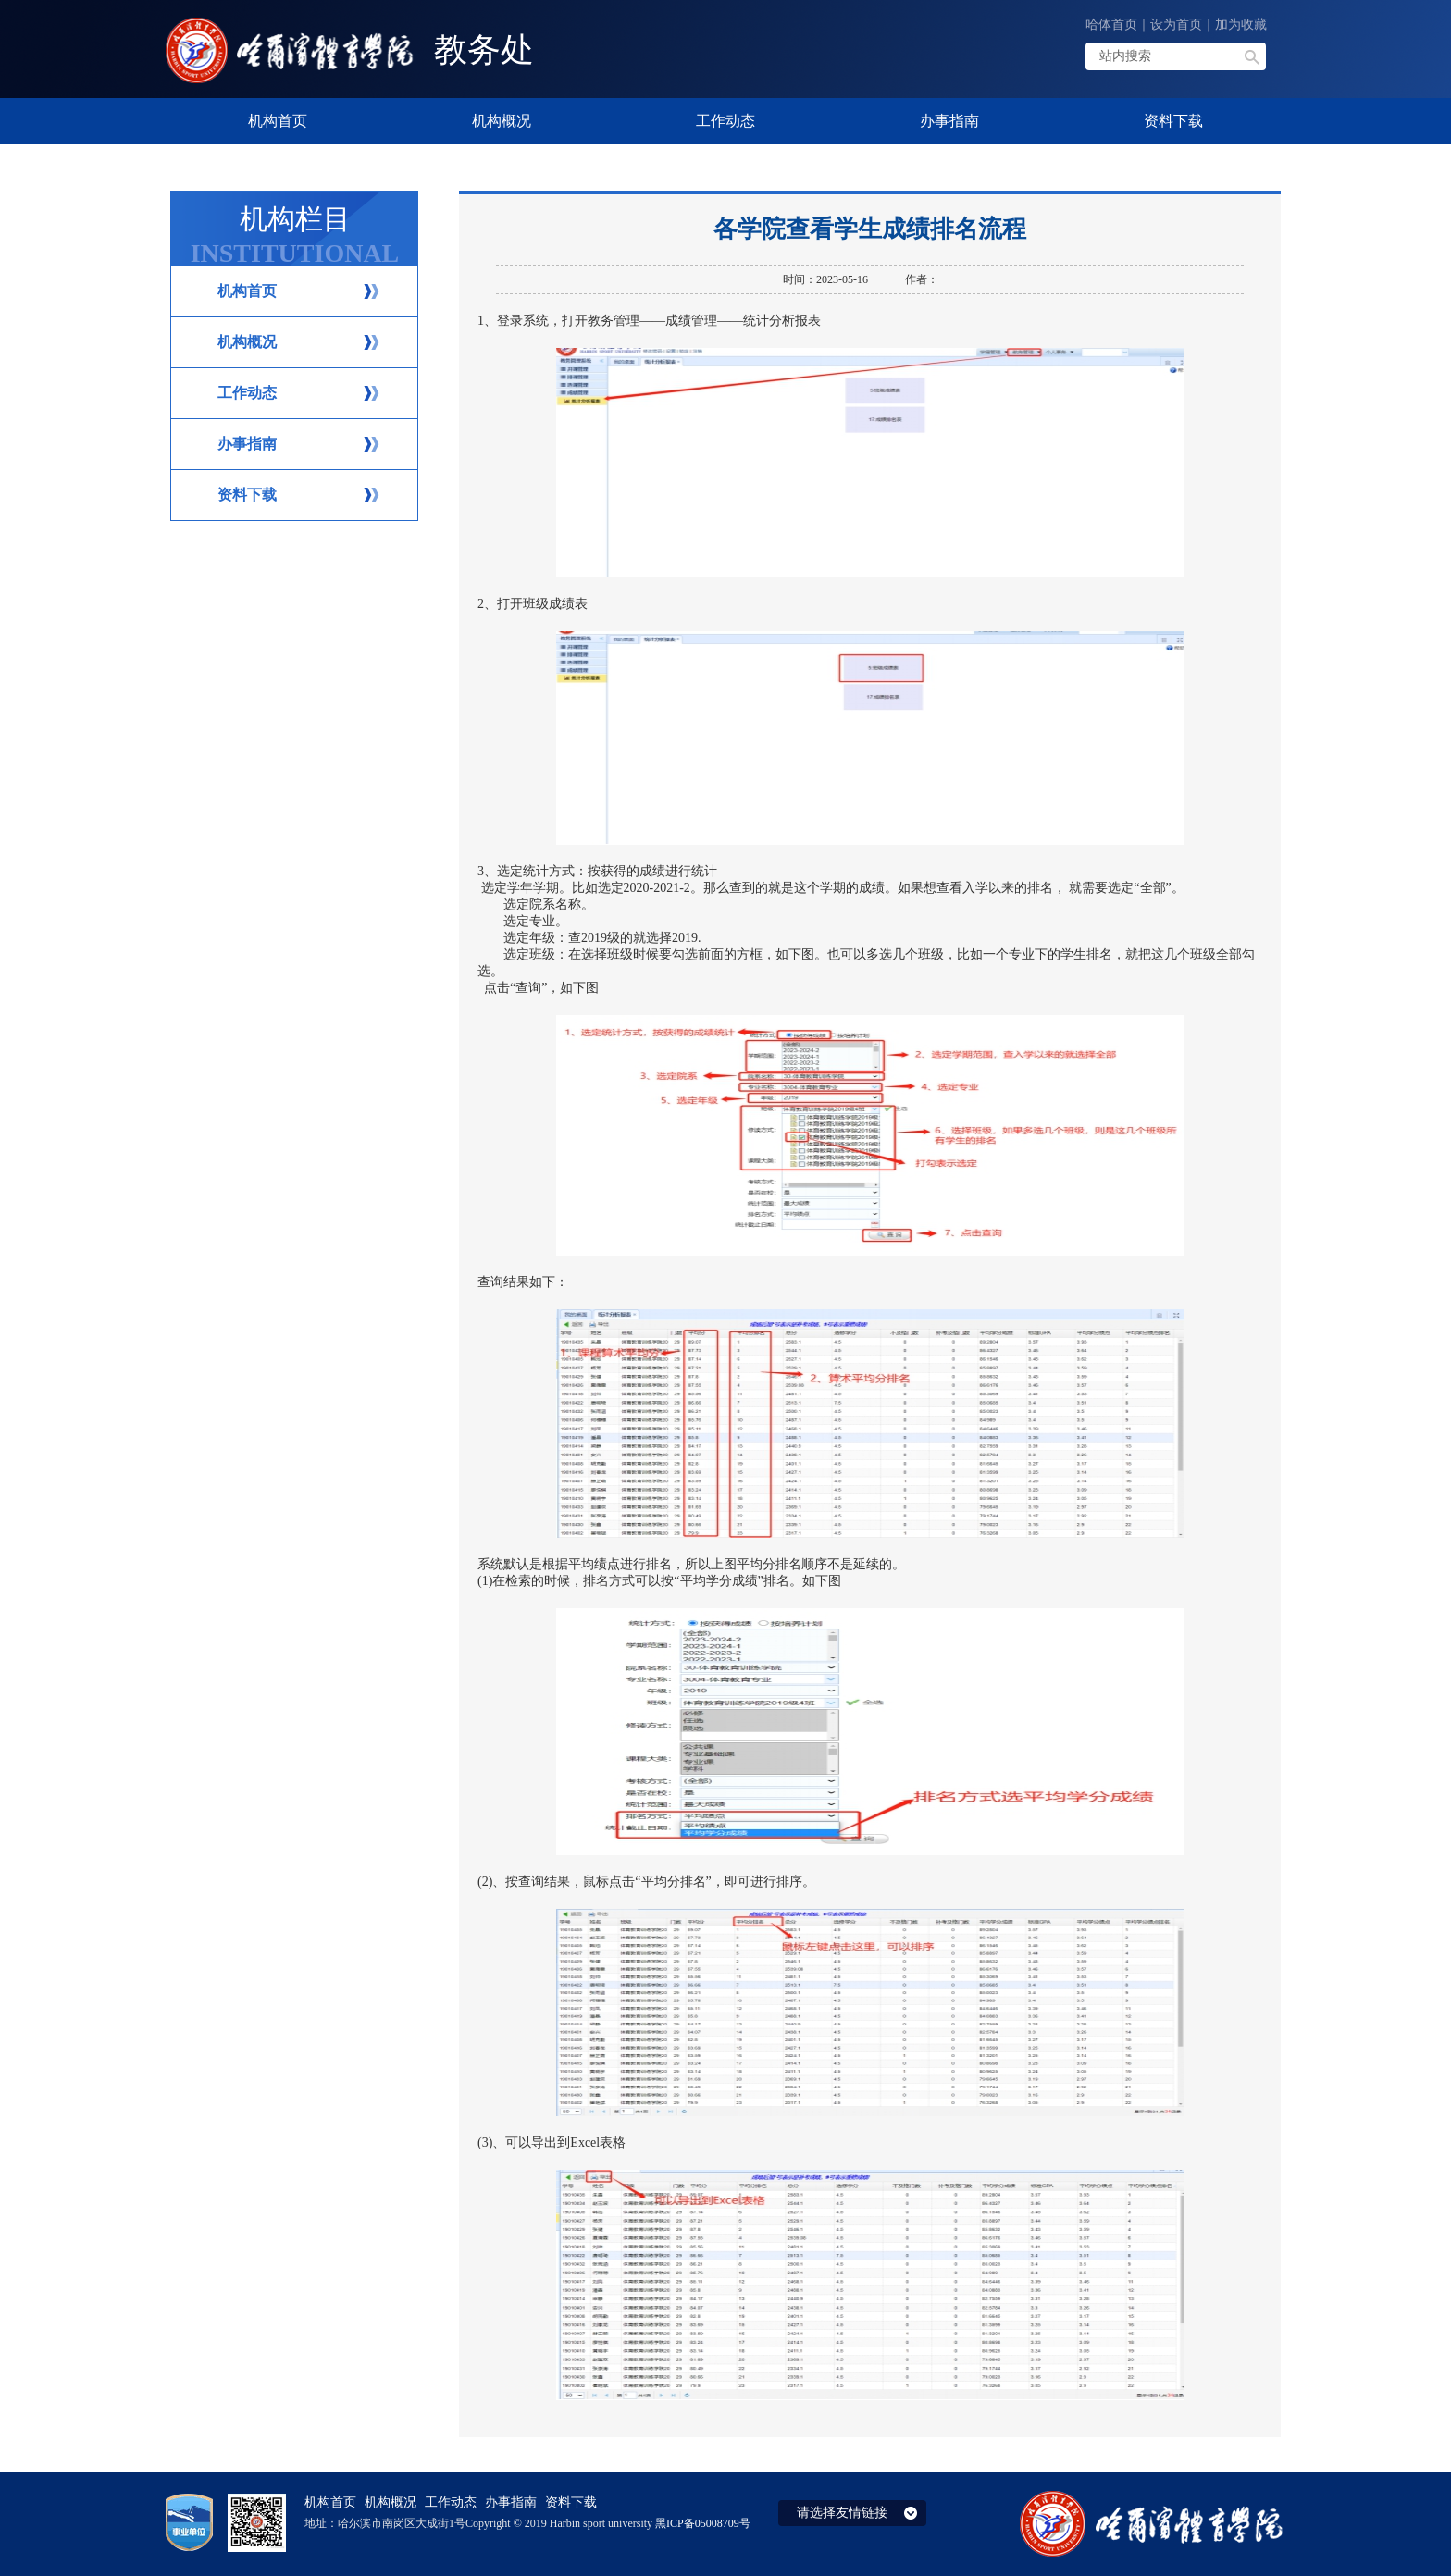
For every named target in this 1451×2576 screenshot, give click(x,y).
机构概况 (247, 342)
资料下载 (247, 494)
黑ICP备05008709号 (702, 2523)
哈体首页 (1111, 24)
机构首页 (247, 291)
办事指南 (247, 444)
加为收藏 (1241, 24)
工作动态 (247, 393)
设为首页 (1176, 24)
